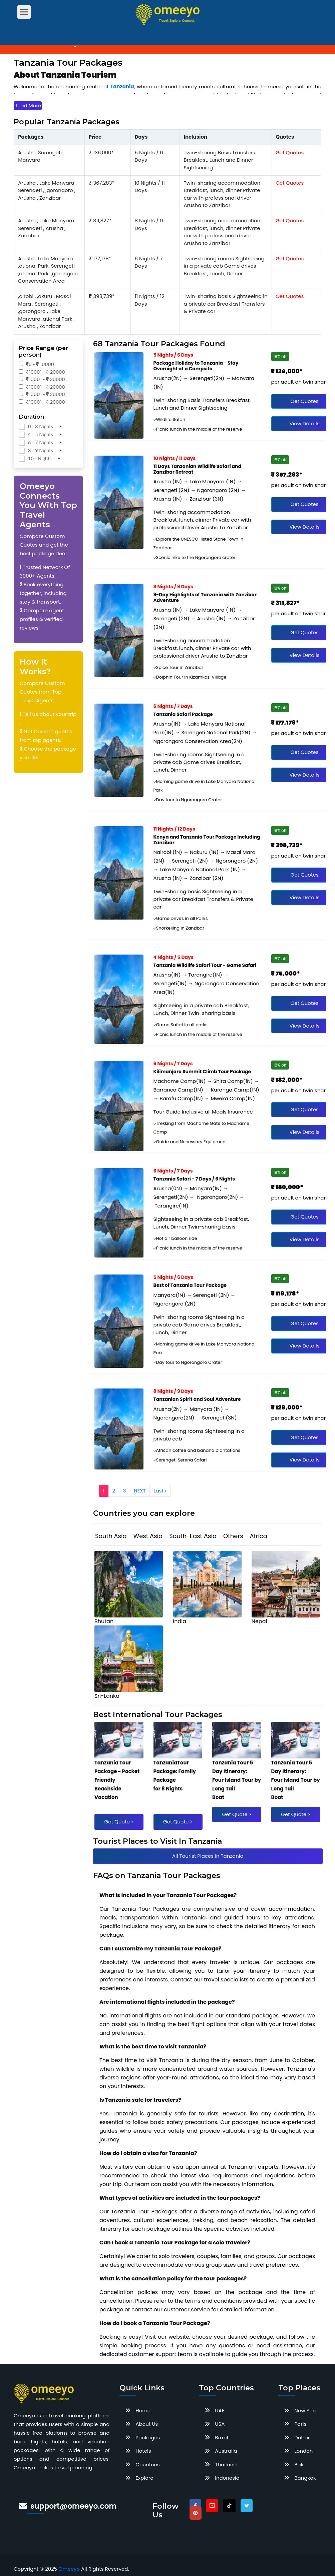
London (303, 2450)
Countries (147, 2464)
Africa (258, 1536)
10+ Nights (39, 458)
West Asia (148, 1536)
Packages (147, 2437)
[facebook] (195, 2505)
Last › (159, 1490)
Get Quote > (118, 1821)
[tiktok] (229, 2505)
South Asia (111, 1536)
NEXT (140, 1490)
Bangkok (305, 2477)
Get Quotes (290, 152)
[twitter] (247, 2505)
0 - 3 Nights (40, 426)
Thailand (226, 2464)
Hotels (143, 2450)
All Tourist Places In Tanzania (207, 1855)
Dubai (301, 2437)
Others (233, 1536)
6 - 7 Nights (40, 442)
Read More (27, 105)
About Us (146, 2423)
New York (305, 2410)
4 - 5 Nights (40, 434)
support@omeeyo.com (73, 2506)
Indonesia (227, 2477)
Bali (298, 2464)
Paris (300, 2423)
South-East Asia (193, 1536)
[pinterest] (196, 2513)
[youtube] (212, 2505)
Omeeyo (69, 2568)
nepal (259, 1621)
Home (142, 2410)
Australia (226, 2450)
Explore (144, 2477)
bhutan (103, 1621)
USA (220, 2423)
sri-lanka (106, 1696)
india (179, 1621)
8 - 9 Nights (40, 450)
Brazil (221, 2437)
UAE (219, 2410)
